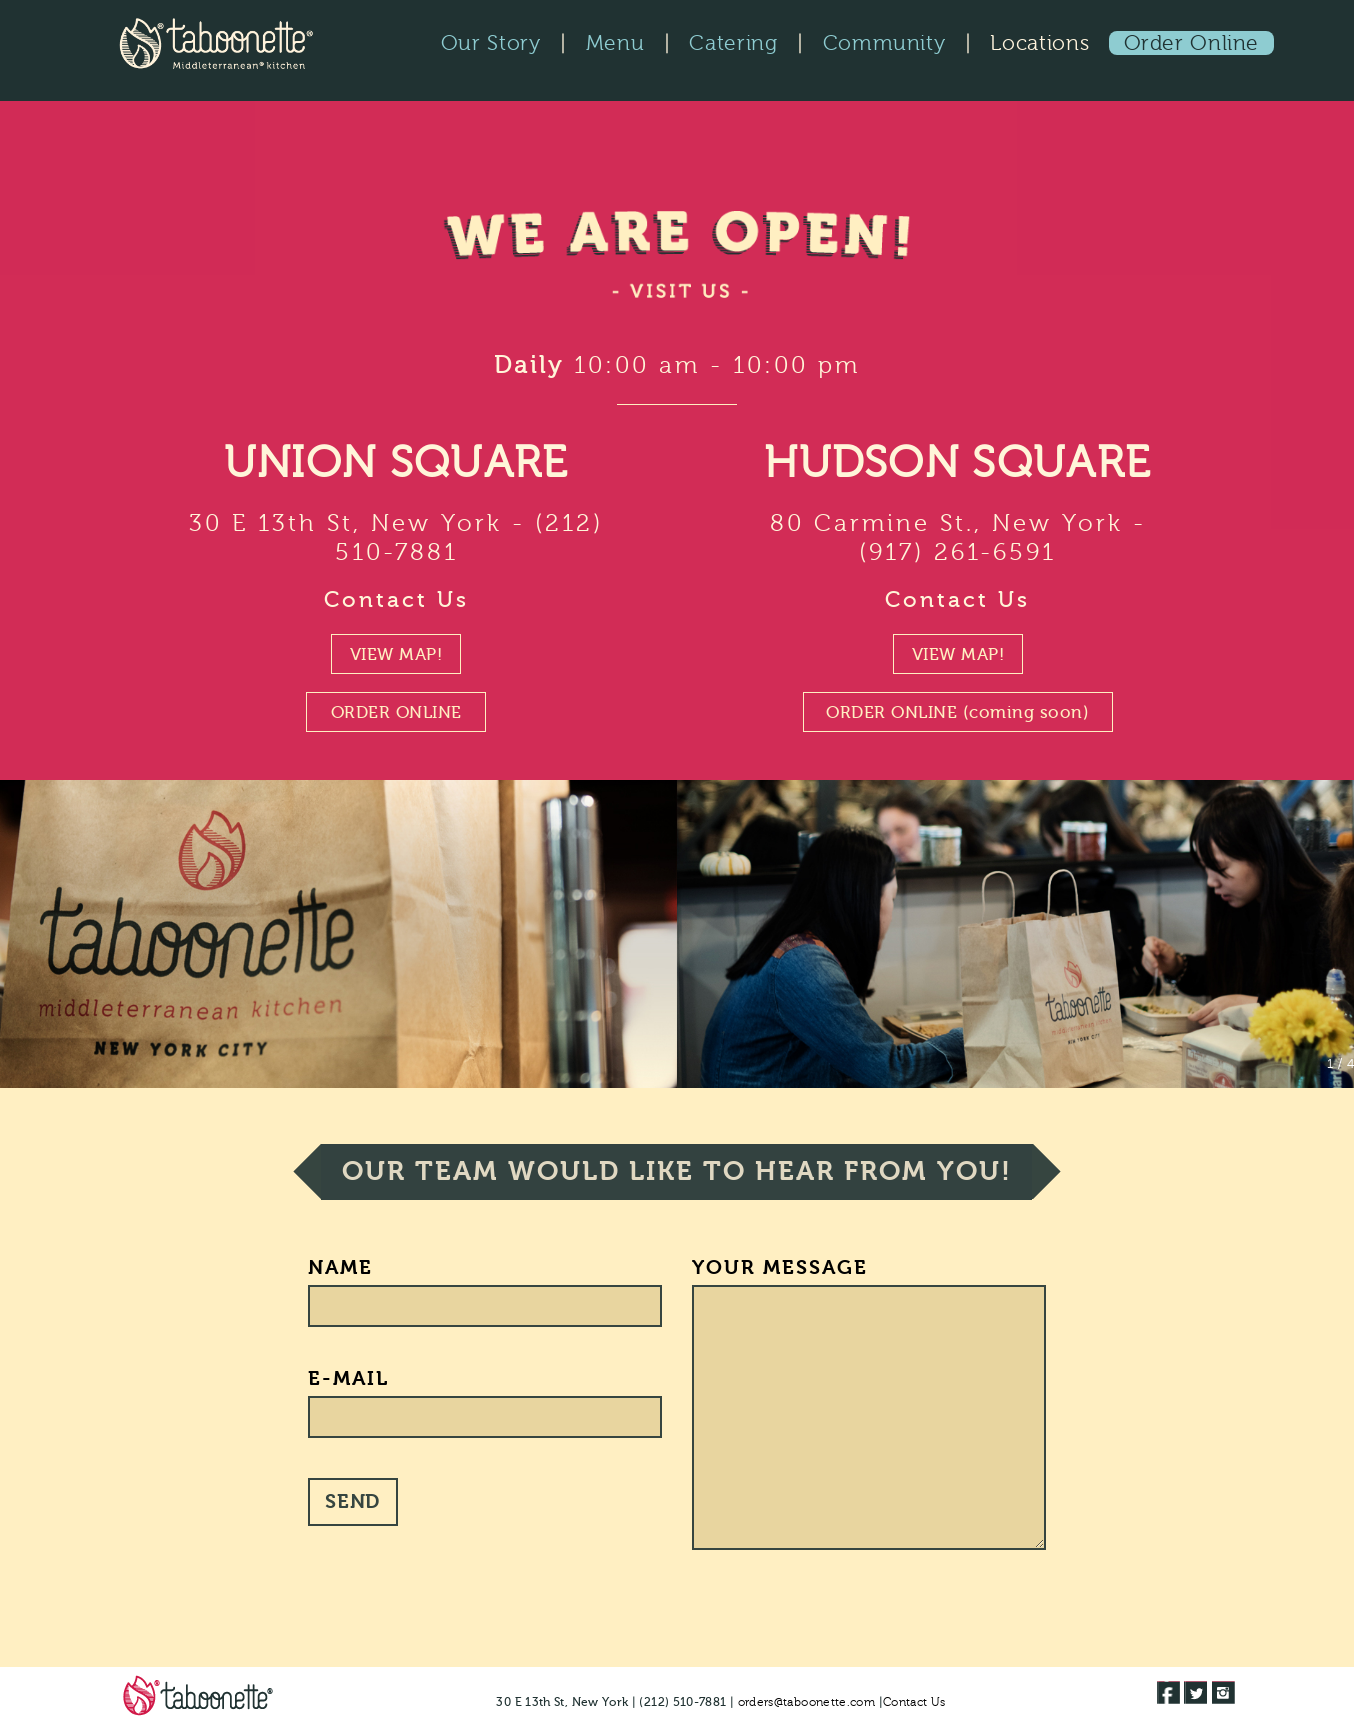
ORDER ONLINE (396, 712)
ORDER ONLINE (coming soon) (957, 712)
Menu (615, 43)
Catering (733, 43)
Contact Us (396, 600)
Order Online (1192, 43)
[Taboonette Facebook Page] (1168, 1692)
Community (884, 43)
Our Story (491, 43)
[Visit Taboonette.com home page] (195, 1695)
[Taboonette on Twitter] (1195, 1692)
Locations (1039, 43)
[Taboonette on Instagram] (1223, 1692)
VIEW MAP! (396, 654)
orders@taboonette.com (807, 1702)
